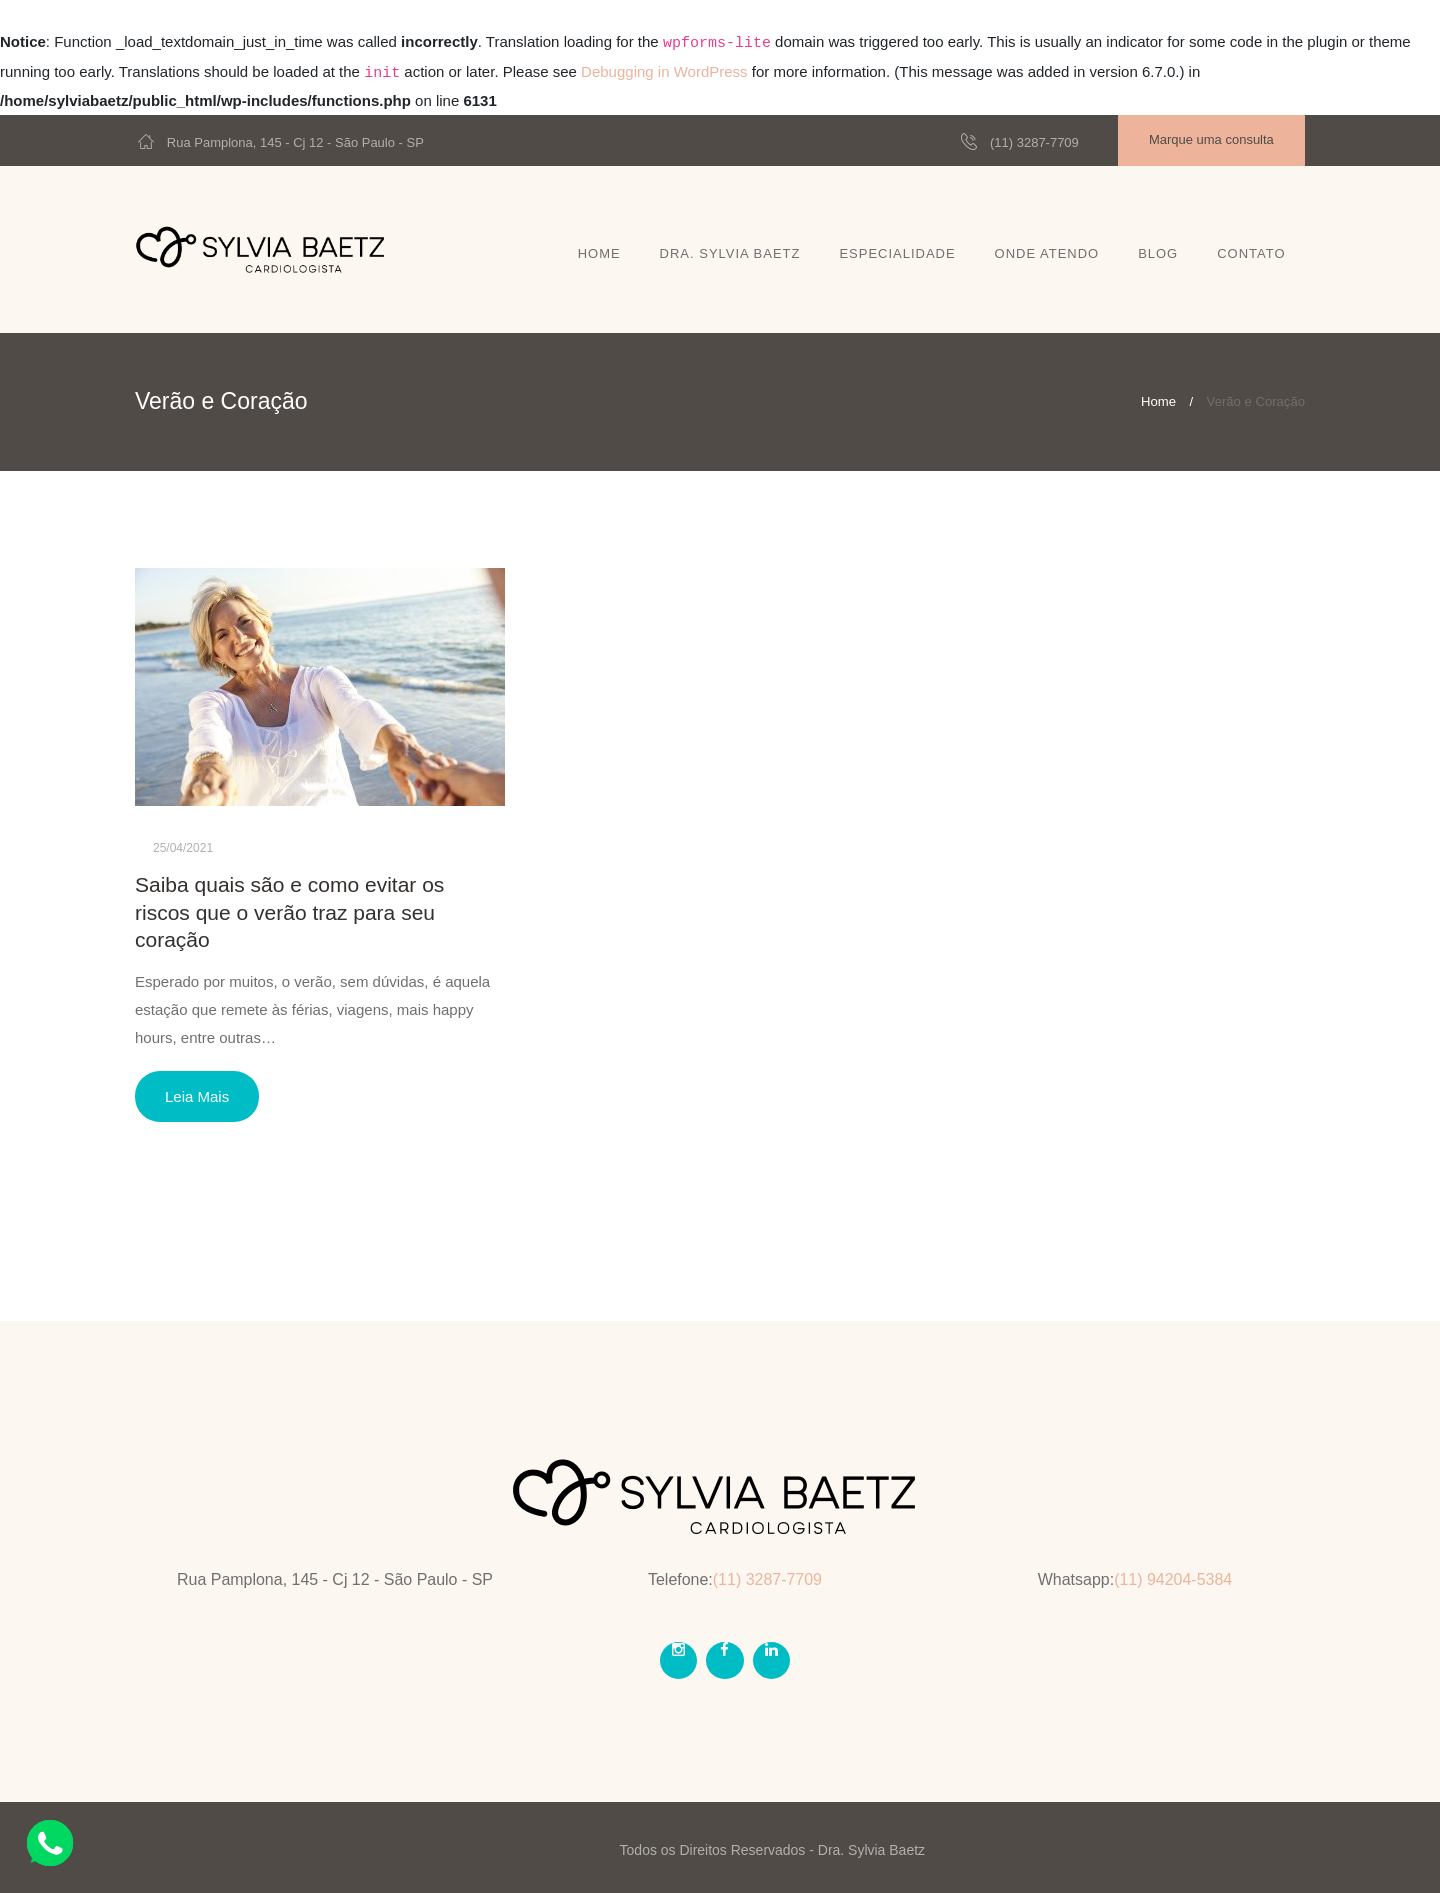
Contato (1251, 253)
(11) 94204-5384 (1173, 1579)
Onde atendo (1047, 253)
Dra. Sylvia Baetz (730, 253)
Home (599, 253)
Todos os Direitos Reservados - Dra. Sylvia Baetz (772, 1850)
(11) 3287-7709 (1034, 142)
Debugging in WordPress (664, 71)
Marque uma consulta (1211, 139)
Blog (1158, 253)
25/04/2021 (183, 848)
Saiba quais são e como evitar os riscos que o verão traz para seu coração (289, 912)
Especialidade (897, 253)
